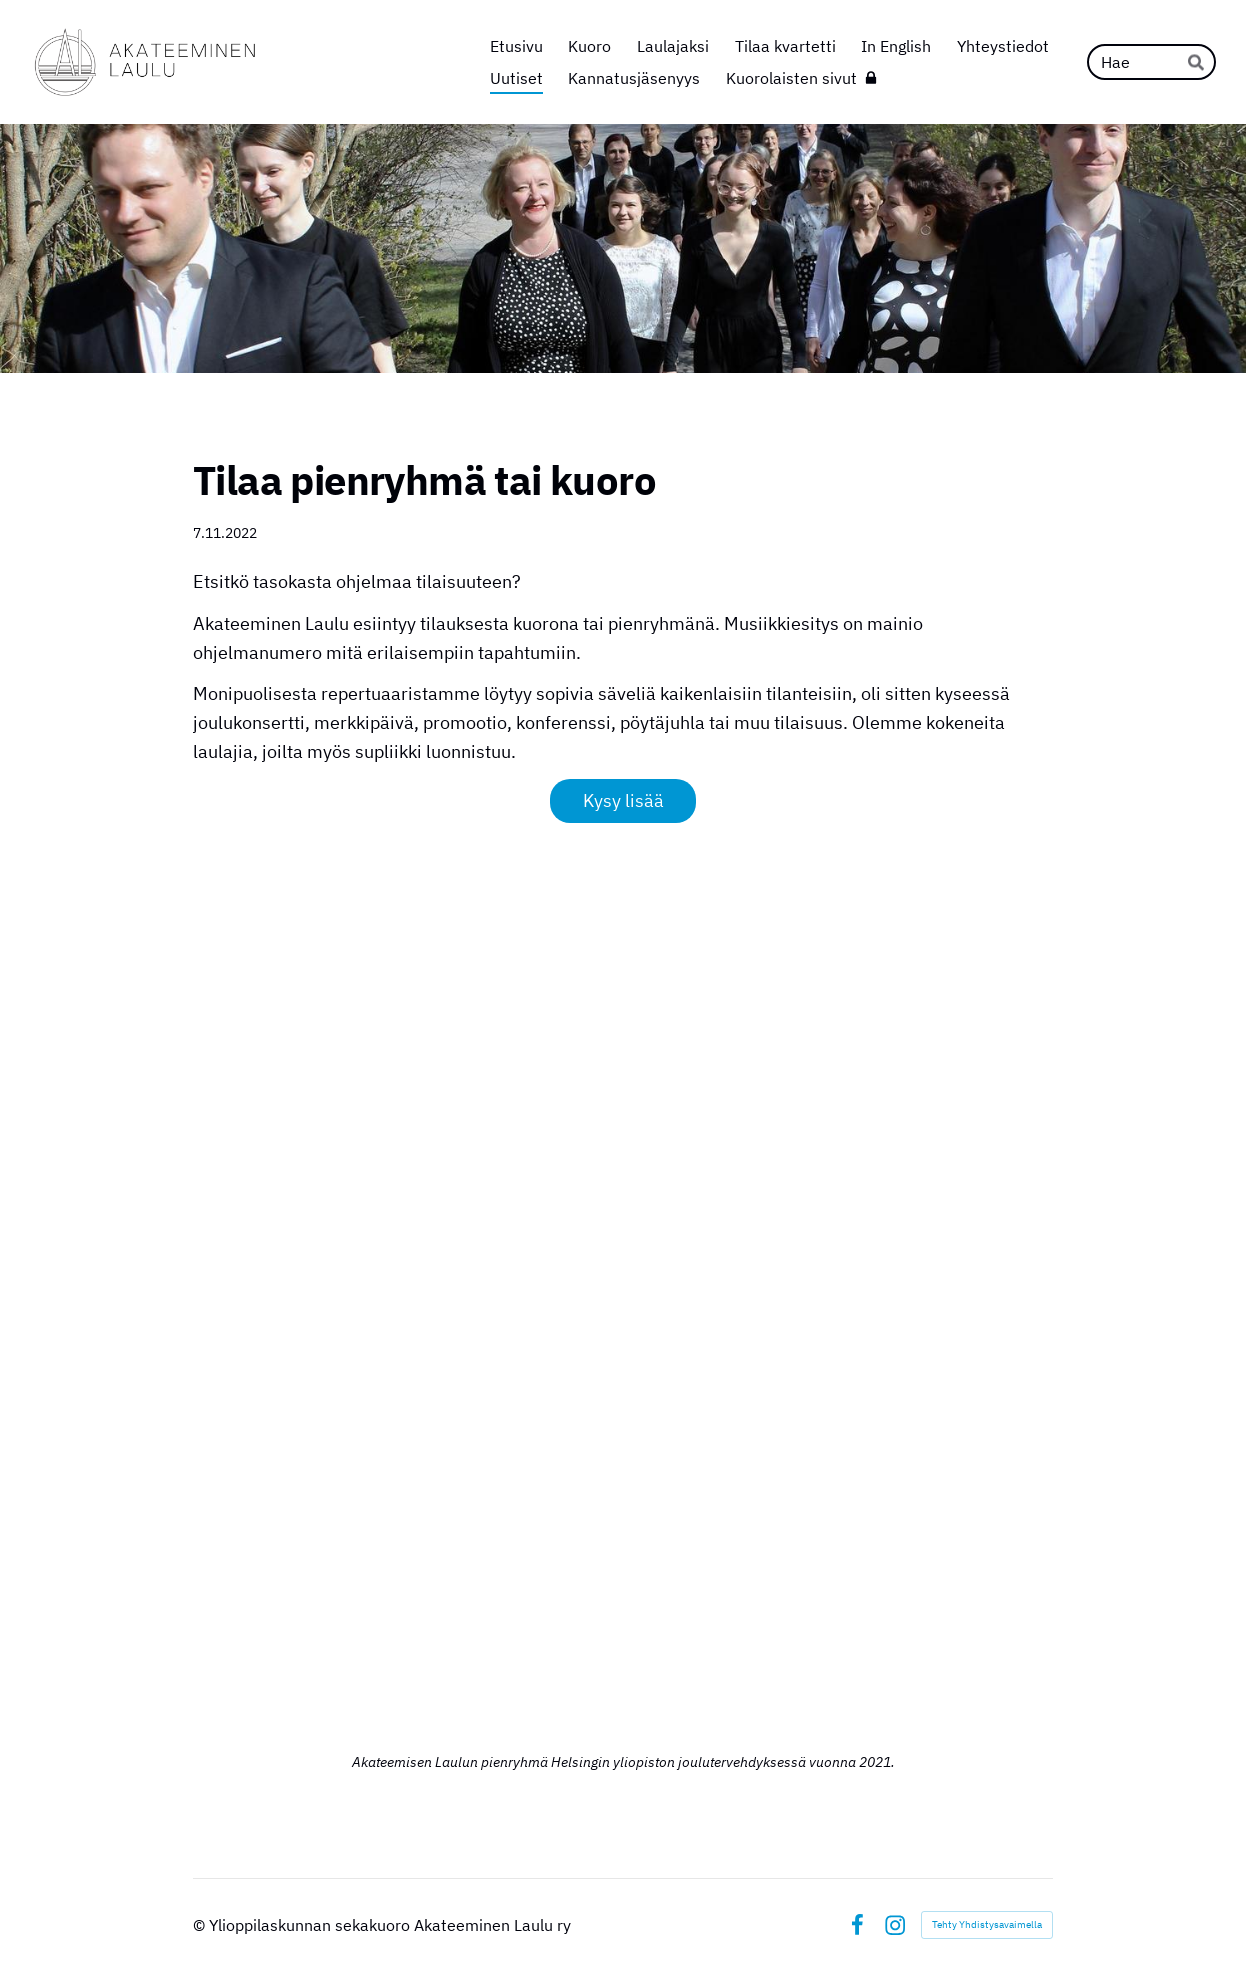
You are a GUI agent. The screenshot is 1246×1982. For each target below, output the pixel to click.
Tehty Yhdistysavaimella (987, 1924)
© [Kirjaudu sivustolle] (201, 1925)
